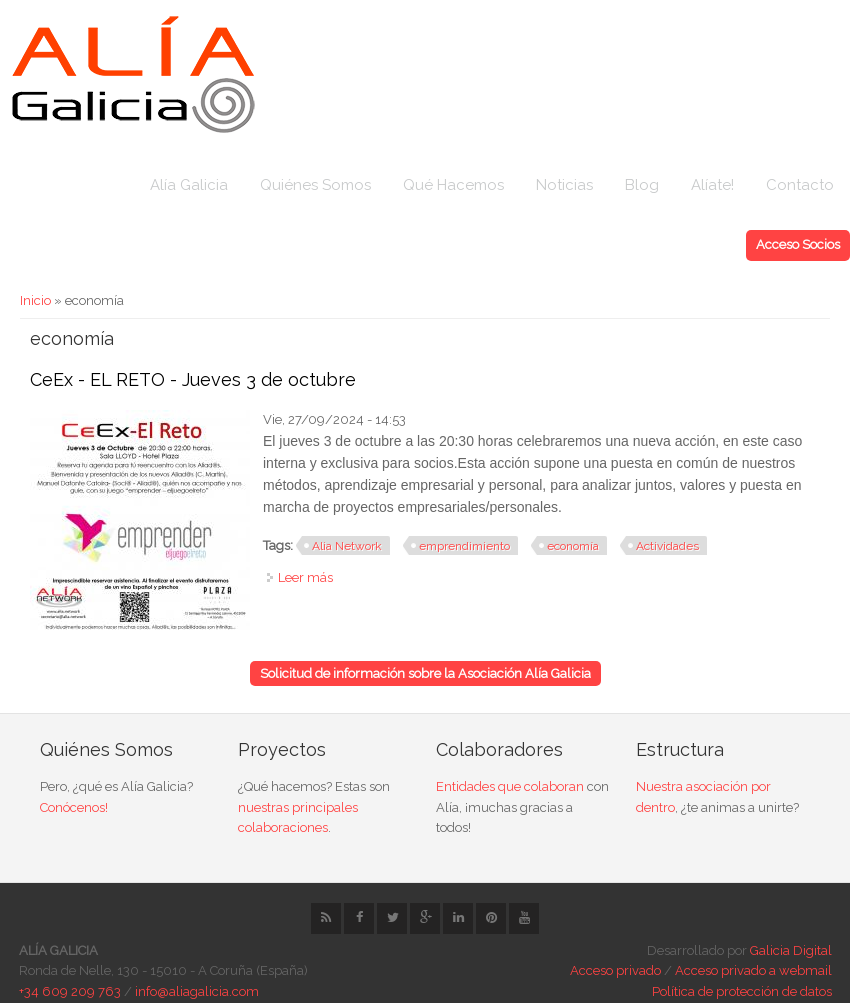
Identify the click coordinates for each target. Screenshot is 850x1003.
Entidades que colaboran (510, 786)
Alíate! (712, 185)
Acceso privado (615, 970)
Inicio (35, 300)
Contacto (800, 185)
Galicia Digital (791, 950)
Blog (642, 185)
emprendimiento (464, 546)
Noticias (564, 185)
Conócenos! (74, 807)
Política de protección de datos (742, 991)
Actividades (667, 546)
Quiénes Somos (315, 185)
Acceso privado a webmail (753, 970)
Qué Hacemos (453, 185)
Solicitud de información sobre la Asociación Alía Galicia (425, 673)
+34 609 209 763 (70, 991)
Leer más (305, 577)
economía (573, 546)
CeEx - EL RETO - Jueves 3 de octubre (193, 379)
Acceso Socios (798, 244)
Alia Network (347, 546)
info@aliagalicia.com (197, 991)
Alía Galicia (189, 185)
